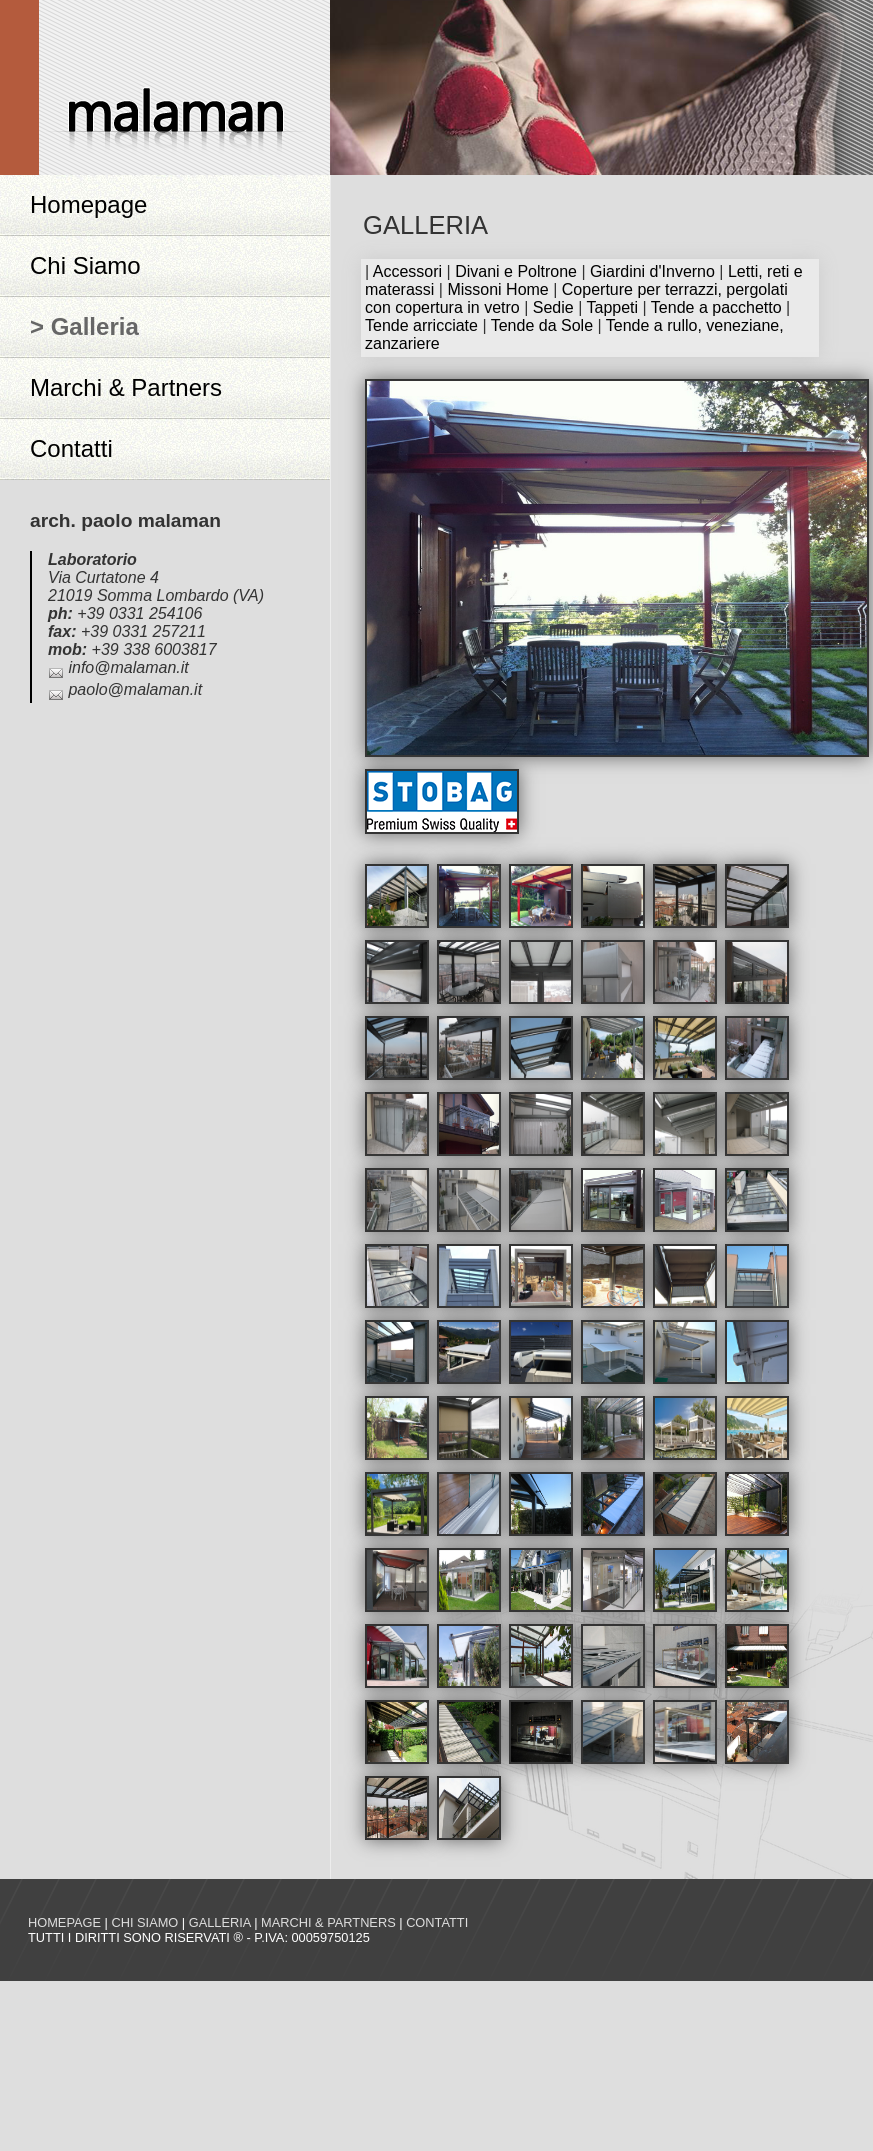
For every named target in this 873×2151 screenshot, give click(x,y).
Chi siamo (144, 1922)
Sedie (553, 307)
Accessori (407, 271)
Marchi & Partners (126, 387)
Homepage (88, 204)
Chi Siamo (85, 265)
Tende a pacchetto (716, 307)
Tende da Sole (542, 325)
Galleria (220, 1922)
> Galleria (84, 326)
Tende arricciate (421, 325)
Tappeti (612, 307)
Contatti (71, 448)
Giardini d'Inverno (652, 271)
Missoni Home (497, 289)
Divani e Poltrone (516, 271)
